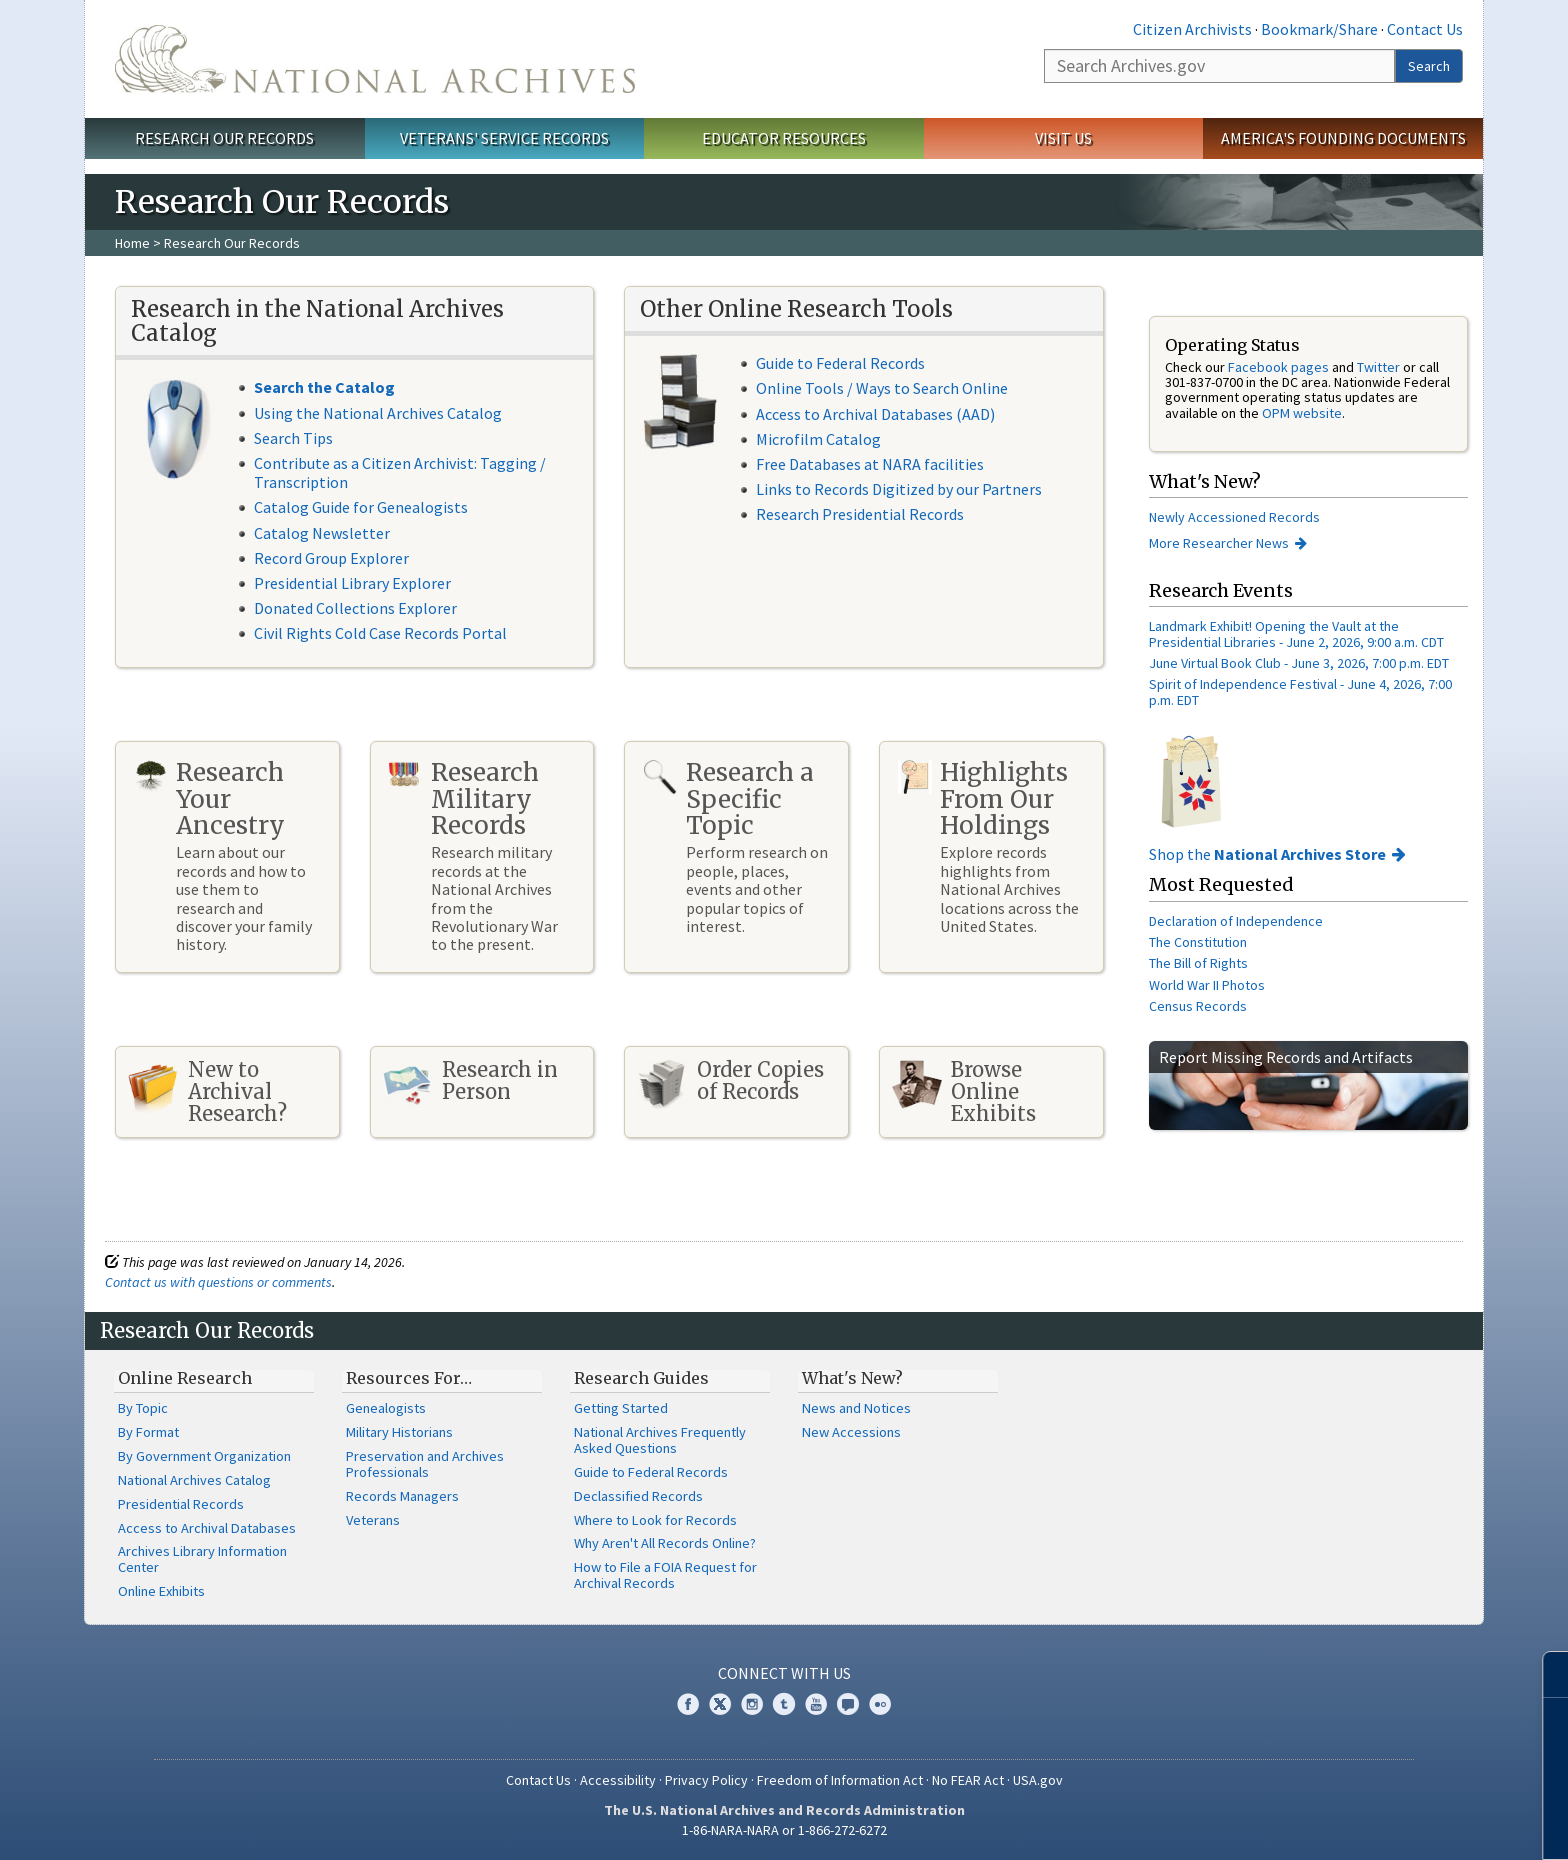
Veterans (373, 1520)
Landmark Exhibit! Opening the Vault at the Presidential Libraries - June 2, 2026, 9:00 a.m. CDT (1296, 633)
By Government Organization (204, 1456)
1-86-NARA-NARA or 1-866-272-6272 (784, 1830)
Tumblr (784, 1704)
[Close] (1544, 1674)
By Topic (143, 1408)
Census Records (1198, 1006)
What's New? (852, 1378)
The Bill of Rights (1198, 963)
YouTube (816, 1704)
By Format (148, 1432)
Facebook (688, 1704)
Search (1429, 66)
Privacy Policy (706, 1780)
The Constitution (1198, 942)
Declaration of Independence (1236, 921)
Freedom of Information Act (840, 1780)
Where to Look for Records (655, 1520)
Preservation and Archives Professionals (425, 1464)
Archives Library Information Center (202, 1559)
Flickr (880, 1704)
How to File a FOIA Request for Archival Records (665, 1575)
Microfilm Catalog (818, 439)
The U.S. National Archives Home (375, 59)
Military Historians (399, 1432)
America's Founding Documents (1343, 138)
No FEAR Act (968, 1780)
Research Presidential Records (860, 514)
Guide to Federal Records (840, 363)
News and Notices (856, 1408)
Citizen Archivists (1192, 29)
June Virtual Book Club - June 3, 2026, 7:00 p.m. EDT (1299, 663)
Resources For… (409, 1378)
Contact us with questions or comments (218, 1282)
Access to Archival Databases (207, 1528)
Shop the (1267, 854)
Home (132, 243)
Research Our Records (224, 138)
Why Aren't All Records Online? (665, 1543)
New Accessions (851, 1432)
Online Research (185, 1378)
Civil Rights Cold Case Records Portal (380, 633)
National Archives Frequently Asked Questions (660, 1440)
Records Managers (402, 1496)
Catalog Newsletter (322, 533)
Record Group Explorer (331, 558)
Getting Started (621, 1408)
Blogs (848, 1704)
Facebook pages (1278, 367)
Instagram (752, 1704)
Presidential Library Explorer (352, 583)
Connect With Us (784, 1673)
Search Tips (293, 438)
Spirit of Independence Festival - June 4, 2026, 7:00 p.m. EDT (1300, 691)
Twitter (1378, 367)
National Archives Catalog (194, 1480)
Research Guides (641, 1378)
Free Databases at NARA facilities (870, 464)
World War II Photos (1207, 985)
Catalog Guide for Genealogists (361, 507)
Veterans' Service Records (504, 138)
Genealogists (386, 1408)
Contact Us (1425, 29)
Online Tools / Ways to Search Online (882, 388)
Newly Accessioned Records (1236, 517)
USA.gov (1038, 1780)
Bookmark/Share (1319, 29)
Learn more (1390, 1824)
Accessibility (618, 1780)
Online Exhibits (161, 1591)
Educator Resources (784, 138)
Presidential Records (181, 1504)
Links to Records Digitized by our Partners (899, 489)
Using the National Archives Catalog (378, 413)
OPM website (1302, 413)
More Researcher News (1219, 543)
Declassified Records (638, 1496)
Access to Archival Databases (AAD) (875, 414)
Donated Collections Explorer (355, 608)
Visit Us (1063, 138)
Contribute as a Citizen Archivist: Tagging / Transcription (400, 472)
